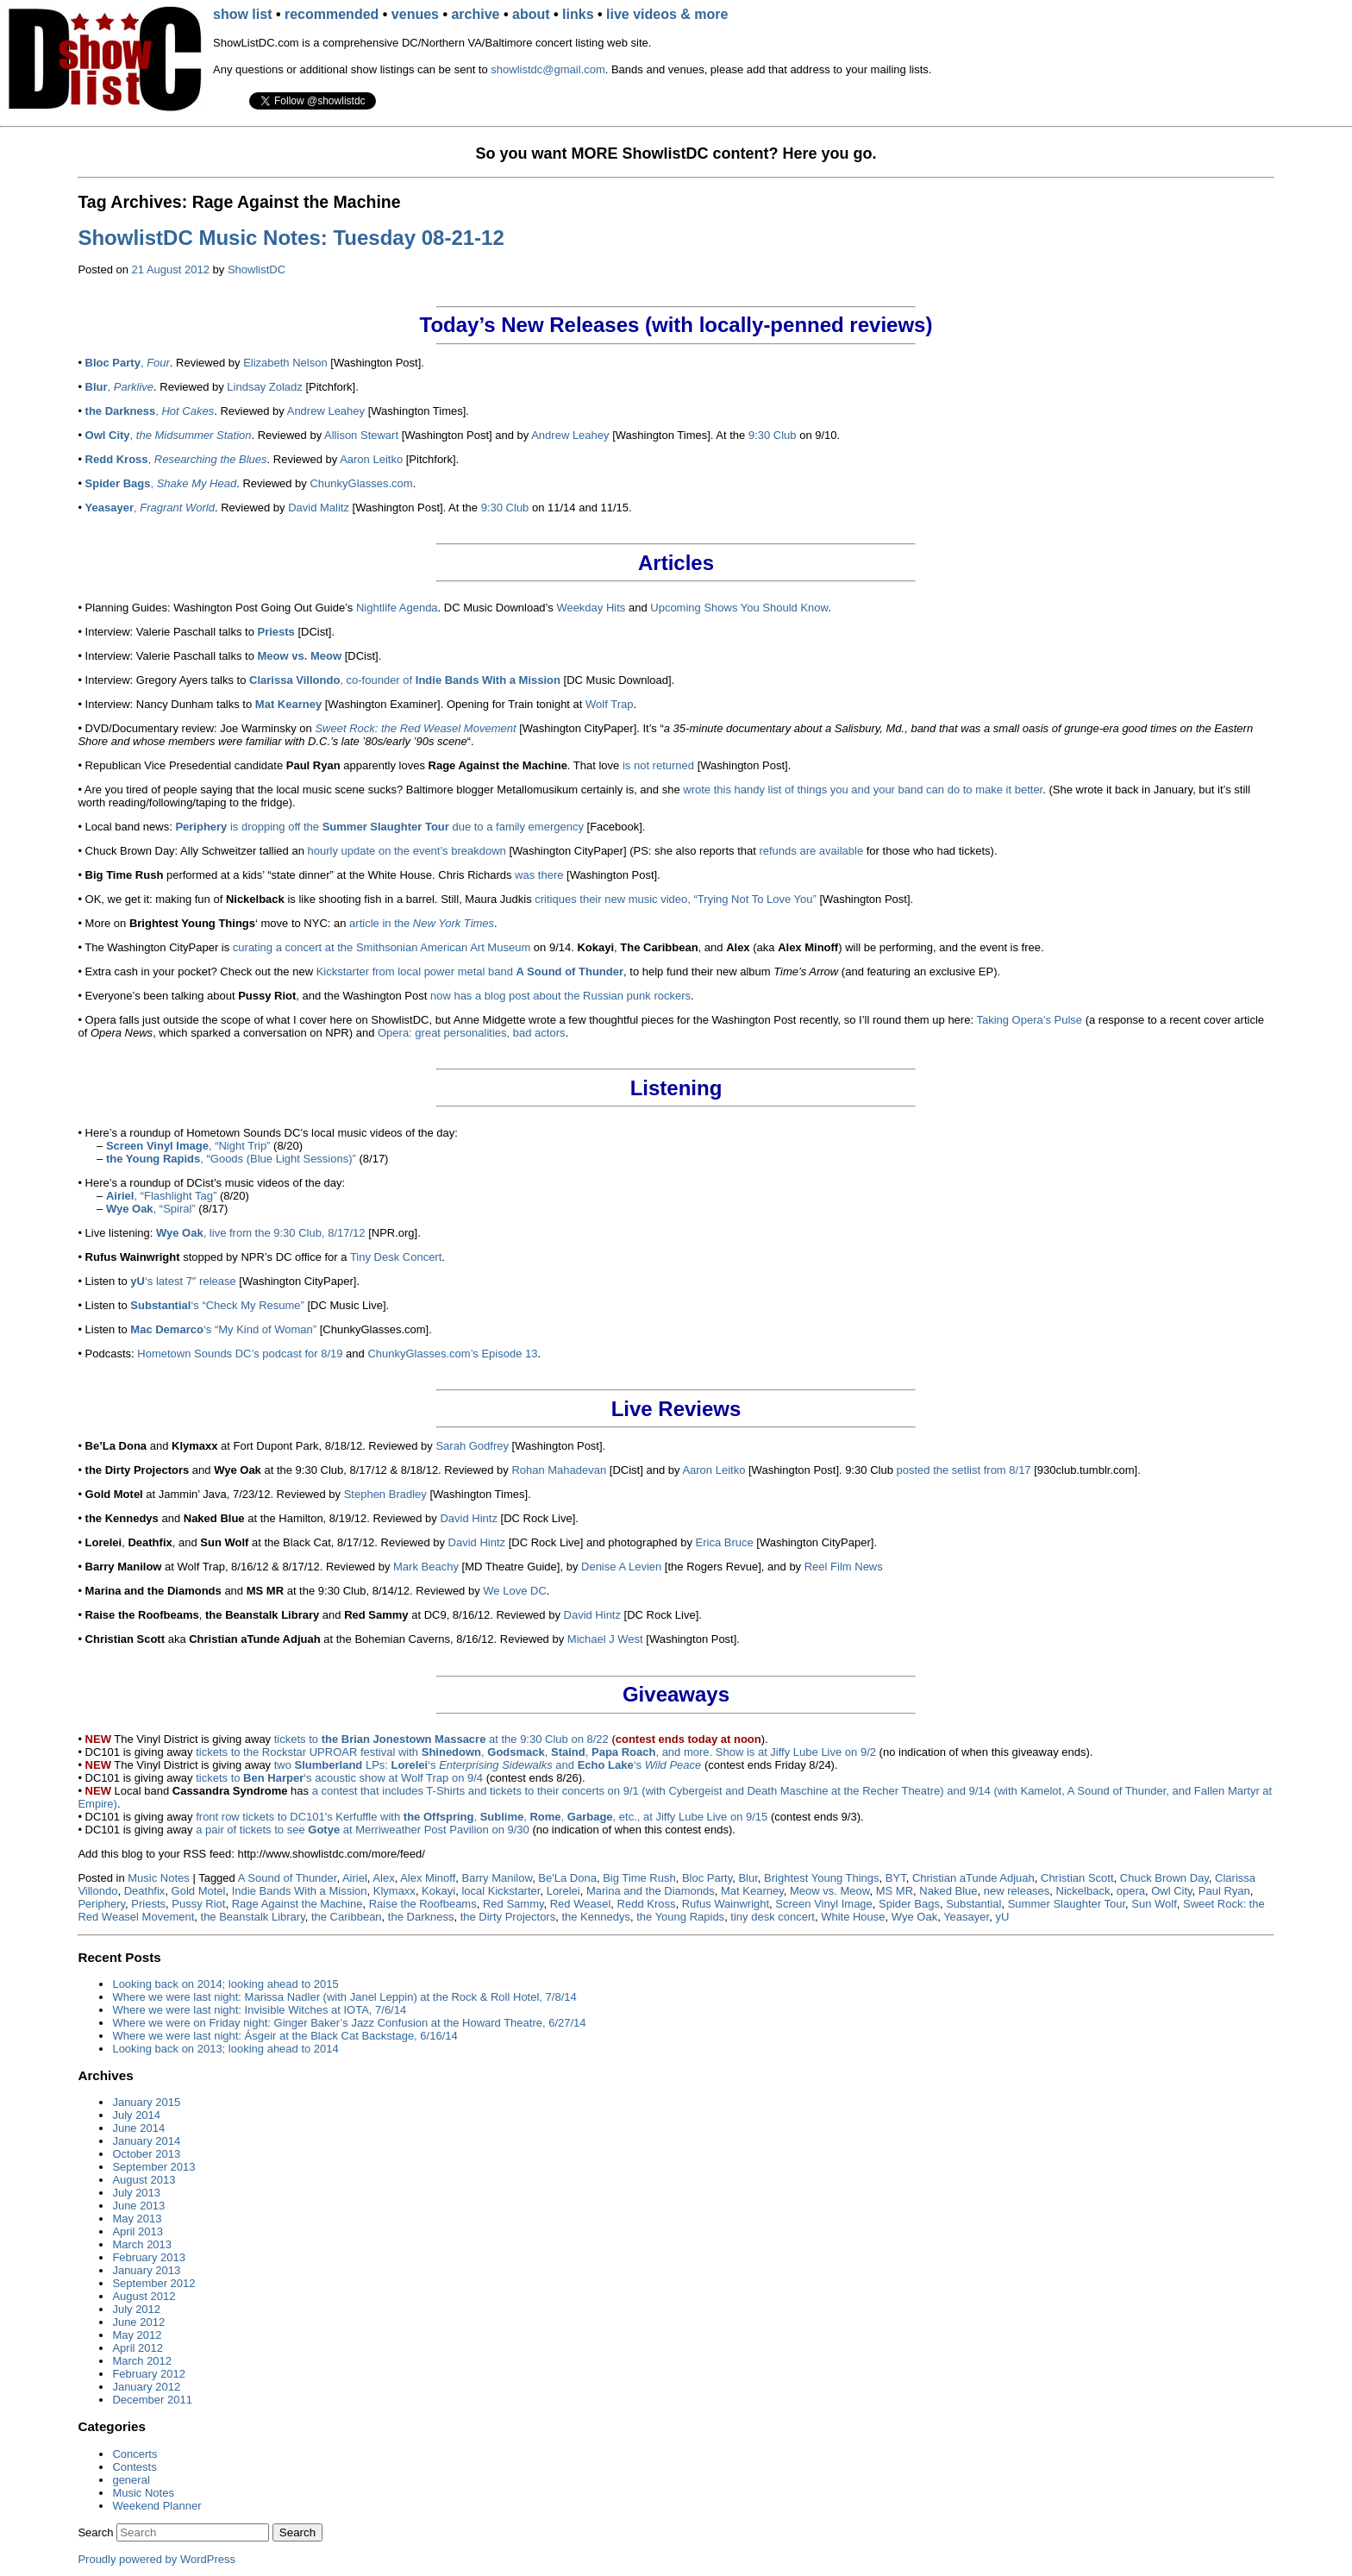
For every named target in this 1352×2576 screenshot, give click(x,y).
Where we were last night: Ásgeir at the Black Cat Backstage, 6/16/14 (284, 2035)
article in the (421, 923)
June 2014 (138, 2128)
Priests (148, 1903)
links (577, 14)
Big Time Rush (639, 1877)
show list (242, 14)
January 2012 (146, 2386)
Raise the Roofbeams (423, 1903)
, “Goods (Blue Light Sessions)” (231, 1158)
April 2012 (137, 2347)
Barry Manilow (496, 1877)
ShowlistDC (256, 269)
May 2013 (136, 2218)
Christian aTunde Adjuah (973, 1877)
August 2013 (143, 2179)
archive (475, 14)
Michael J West (605, 1639)
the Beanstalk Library (253, 1916)
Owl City (1171, 1890)
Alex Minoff (427, 1877)
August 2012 (143, 2296)
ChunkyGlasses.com (361, 483)
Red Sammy (513, 1903)
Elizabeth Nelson (285, 362)
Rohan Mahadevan (558, 1469)
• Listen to (104, 1329)
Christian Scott (1077, 1877)
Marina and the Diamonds (650, 1890)
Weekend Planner (156, 2505)
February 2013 (148, 2257)
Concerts (134, 2454)
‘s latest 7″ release (182, 1281)
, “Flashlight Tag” (161, 1195)
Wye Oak (914, 1916)
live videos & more (667, 14)
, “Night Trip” (188, 1145)
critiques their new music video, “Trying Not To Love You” (676, 899)
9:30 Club (772, 435)
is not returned (658, 765)
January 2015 (146, 2102)
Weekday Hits (590, 607)
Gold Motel (199, 1890)
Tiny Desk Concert (395, 1256)
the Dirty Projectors (508, 1916)
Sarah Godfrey (472, 1445)
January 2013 (146, 2270)
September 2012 (153, 2283)
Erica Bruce (725, 1542)
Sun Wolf (1154, 1903)
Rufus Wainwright (725, 1903)
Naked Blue (948, 1890)
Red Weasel (580, 1903)
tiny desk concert (772, 1916)
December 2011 (152, 2399)
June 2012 (138, 2322)
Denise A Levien (621, 1566)
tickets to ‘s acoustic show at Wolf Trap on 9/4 (339, 1777)
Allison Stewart (361, 435)
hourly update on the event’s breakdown (407, 850)
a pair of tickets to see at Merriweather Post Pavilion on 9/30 (362, 1829)
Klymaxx (394, 1890)
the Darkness (421, 1916)
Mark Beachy (426, 1566)
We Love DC (514, 1590)
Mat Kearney (752, 1890)
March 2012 (142, 2360)
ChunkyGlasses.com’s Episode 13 (452, 1353)
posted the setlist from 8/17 (964, 1469)
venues (415, 14)
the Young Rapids (680, 1916)
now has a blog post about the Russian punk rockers (560, 995)
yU (1002, 1916)
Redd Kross (646, 1903)
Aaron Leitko (371, 459)
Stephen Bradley (385, 1494)
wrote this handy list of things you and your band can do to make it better (862, 789)
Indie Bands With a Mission (299, 1890)
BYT (896, 1877)
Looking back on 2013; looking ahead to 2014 (225, 2048)
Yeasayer (966, 1916)
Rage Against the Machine (297, 1903)
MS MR (894, 1890)
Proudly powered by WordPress (156, 2559)
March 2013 (142, 2244)
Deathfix (145, 1890)
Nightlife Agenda (397, 607)
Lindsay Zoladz (264, 386)
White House (853, 1916)
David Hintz (468, 1518)
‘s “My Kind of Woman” (223, 1329)
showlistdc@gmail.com (547, 69)
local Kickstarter (500, 1890)
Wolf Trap (609, 704)
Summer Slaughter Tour (1066, 1903)
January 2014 (146, 2140)
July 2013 (136, 2192)
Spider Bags (909, 1903)
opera (1131, 1890)
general (130, 2479)
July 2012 (136, 2309)
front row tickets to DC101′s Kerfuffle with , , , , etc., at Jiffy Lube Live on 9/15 (481, 1816)
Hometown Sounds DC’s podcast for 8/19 (239, 1353)
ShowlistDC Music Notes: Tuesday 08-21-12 (291, 237)
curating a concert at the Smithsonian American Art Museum (381, 947)
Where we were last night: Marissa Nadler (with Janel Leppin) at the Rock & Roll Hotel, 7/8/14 (344, 1996)
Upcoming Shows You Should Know (739, 607)
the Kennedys (595, 1916)
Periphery (101, 1903)
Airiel (354, 1877)
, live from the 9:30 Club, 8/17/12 (261, 1232)
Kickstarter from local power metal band (469, 971)
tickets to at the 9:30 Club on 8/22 (441, 1739)
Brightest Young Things (821, 1877)
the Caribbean (346, 1916)
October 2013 (146, 2153)
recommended (332, 14)
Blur (747, 1877)
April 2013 (137, 2231)
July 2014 (136, 2115)
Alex (383, 1877)
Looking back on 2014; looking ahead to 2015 (225, 1983)
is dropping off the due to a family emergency (379, 826)
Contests (134, 2466)
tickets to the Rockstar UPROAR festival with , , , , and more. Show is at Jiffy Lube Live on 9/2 (536, 1752)
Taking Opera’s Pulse (1029, 1019)
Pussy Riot (198, 1903)
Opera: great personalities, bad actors (472, 1032)
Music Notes (159, 1877)
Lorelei (563, 1890)
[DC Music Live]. (346, 1305)
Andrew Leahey (326, 410)
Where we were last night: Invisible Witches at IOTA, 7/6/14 (259, 2009)
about (531, 14)
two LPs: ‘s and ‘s (488, 1764)
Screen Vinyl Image (824, 1903)
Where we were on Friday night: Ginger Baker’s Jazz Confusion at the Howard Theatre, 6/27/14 (348, 2022)
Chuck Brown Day (1164, 1877)
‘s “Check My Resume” (217, 1305)
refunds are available (811, 850)
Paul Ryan (1224, 1890)
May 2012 (136, 2334)
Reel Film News (843, 1566)
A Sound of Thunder (287, 1877)
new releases (1017, 1890)
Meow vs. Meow (829, 1890)
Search (95, 2532)
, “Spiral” (151, 1208)
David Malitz (318, 507)
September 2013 (153, 2166)
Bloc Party (707, 1877)
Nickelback (1083, 1890)
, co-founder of (404, 680)
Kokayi (438, 1890)
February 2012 (148, 2373)
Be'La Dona (567, 1877)
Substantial (973, 1903)
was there (539, 874)
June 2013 (138, 2205)
